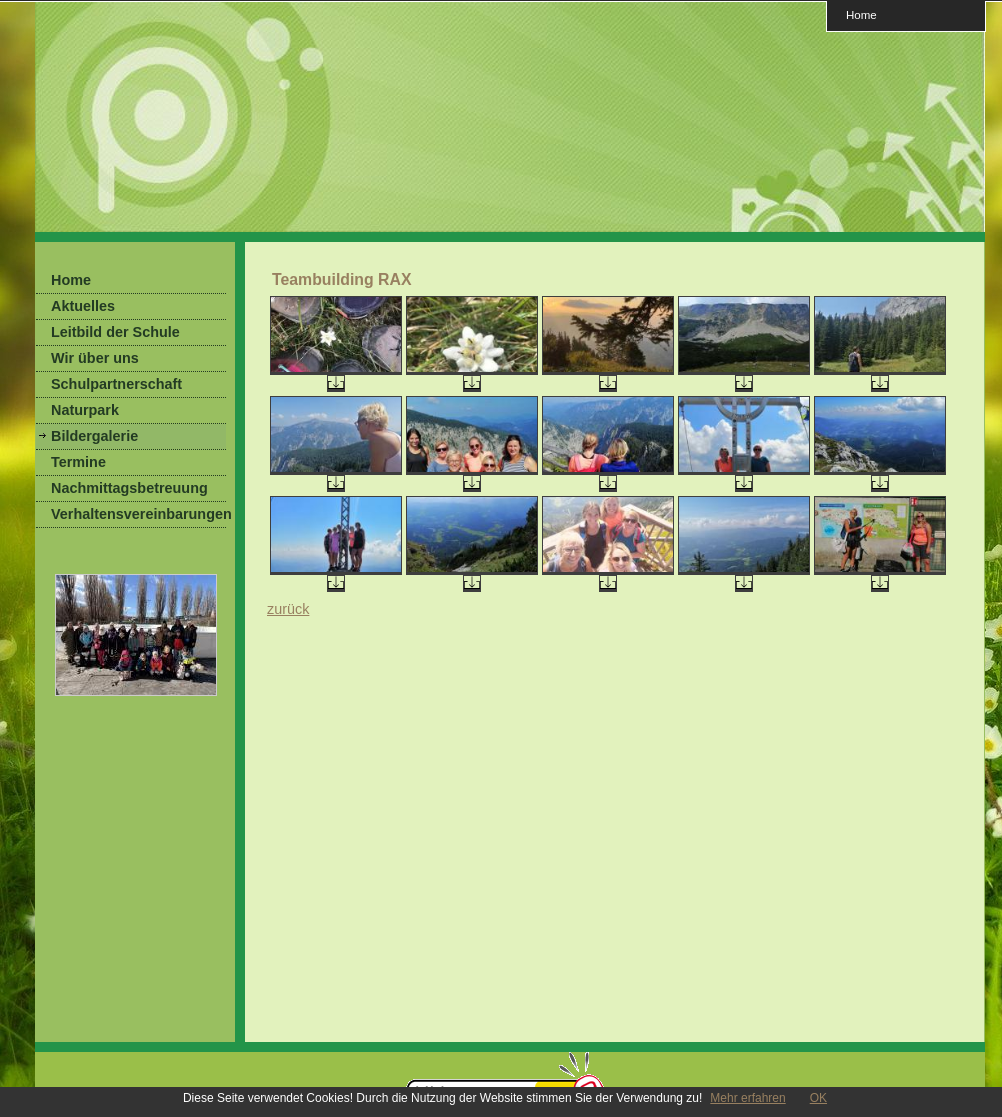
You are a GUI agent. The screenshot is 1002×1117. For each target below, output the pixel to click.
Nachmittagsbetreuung (129, 488)
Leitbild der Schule (115, 332)
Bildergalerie (94, 436)
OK (818, 1098)
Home (861, 14)
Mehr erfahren (747, 1098)
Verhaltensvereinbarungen (138, 514)
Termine (78, 462)
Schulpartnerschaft (116, 384)
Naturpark (85, 410)
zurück (288, 609)
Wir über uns (95, 358)
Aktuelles (83, 306)
